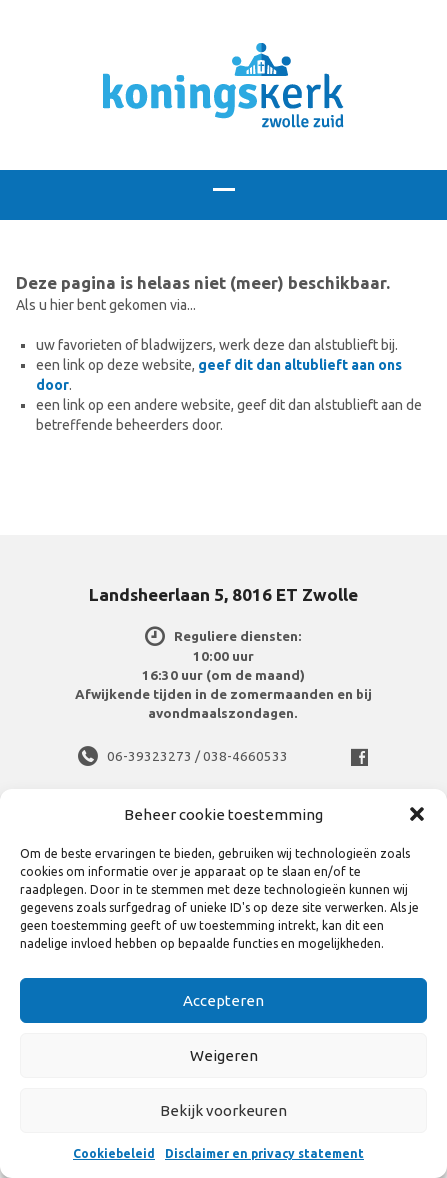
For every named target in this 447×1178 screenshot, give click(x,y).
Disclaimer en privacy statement (264, 1153)
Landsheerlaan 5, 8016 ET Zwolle (223, 594)
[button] (417, 814)
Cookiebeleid (114, 1153)
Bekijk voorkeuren (223, 1110)
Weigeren (224, 1055)
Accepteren (223, 1000)
